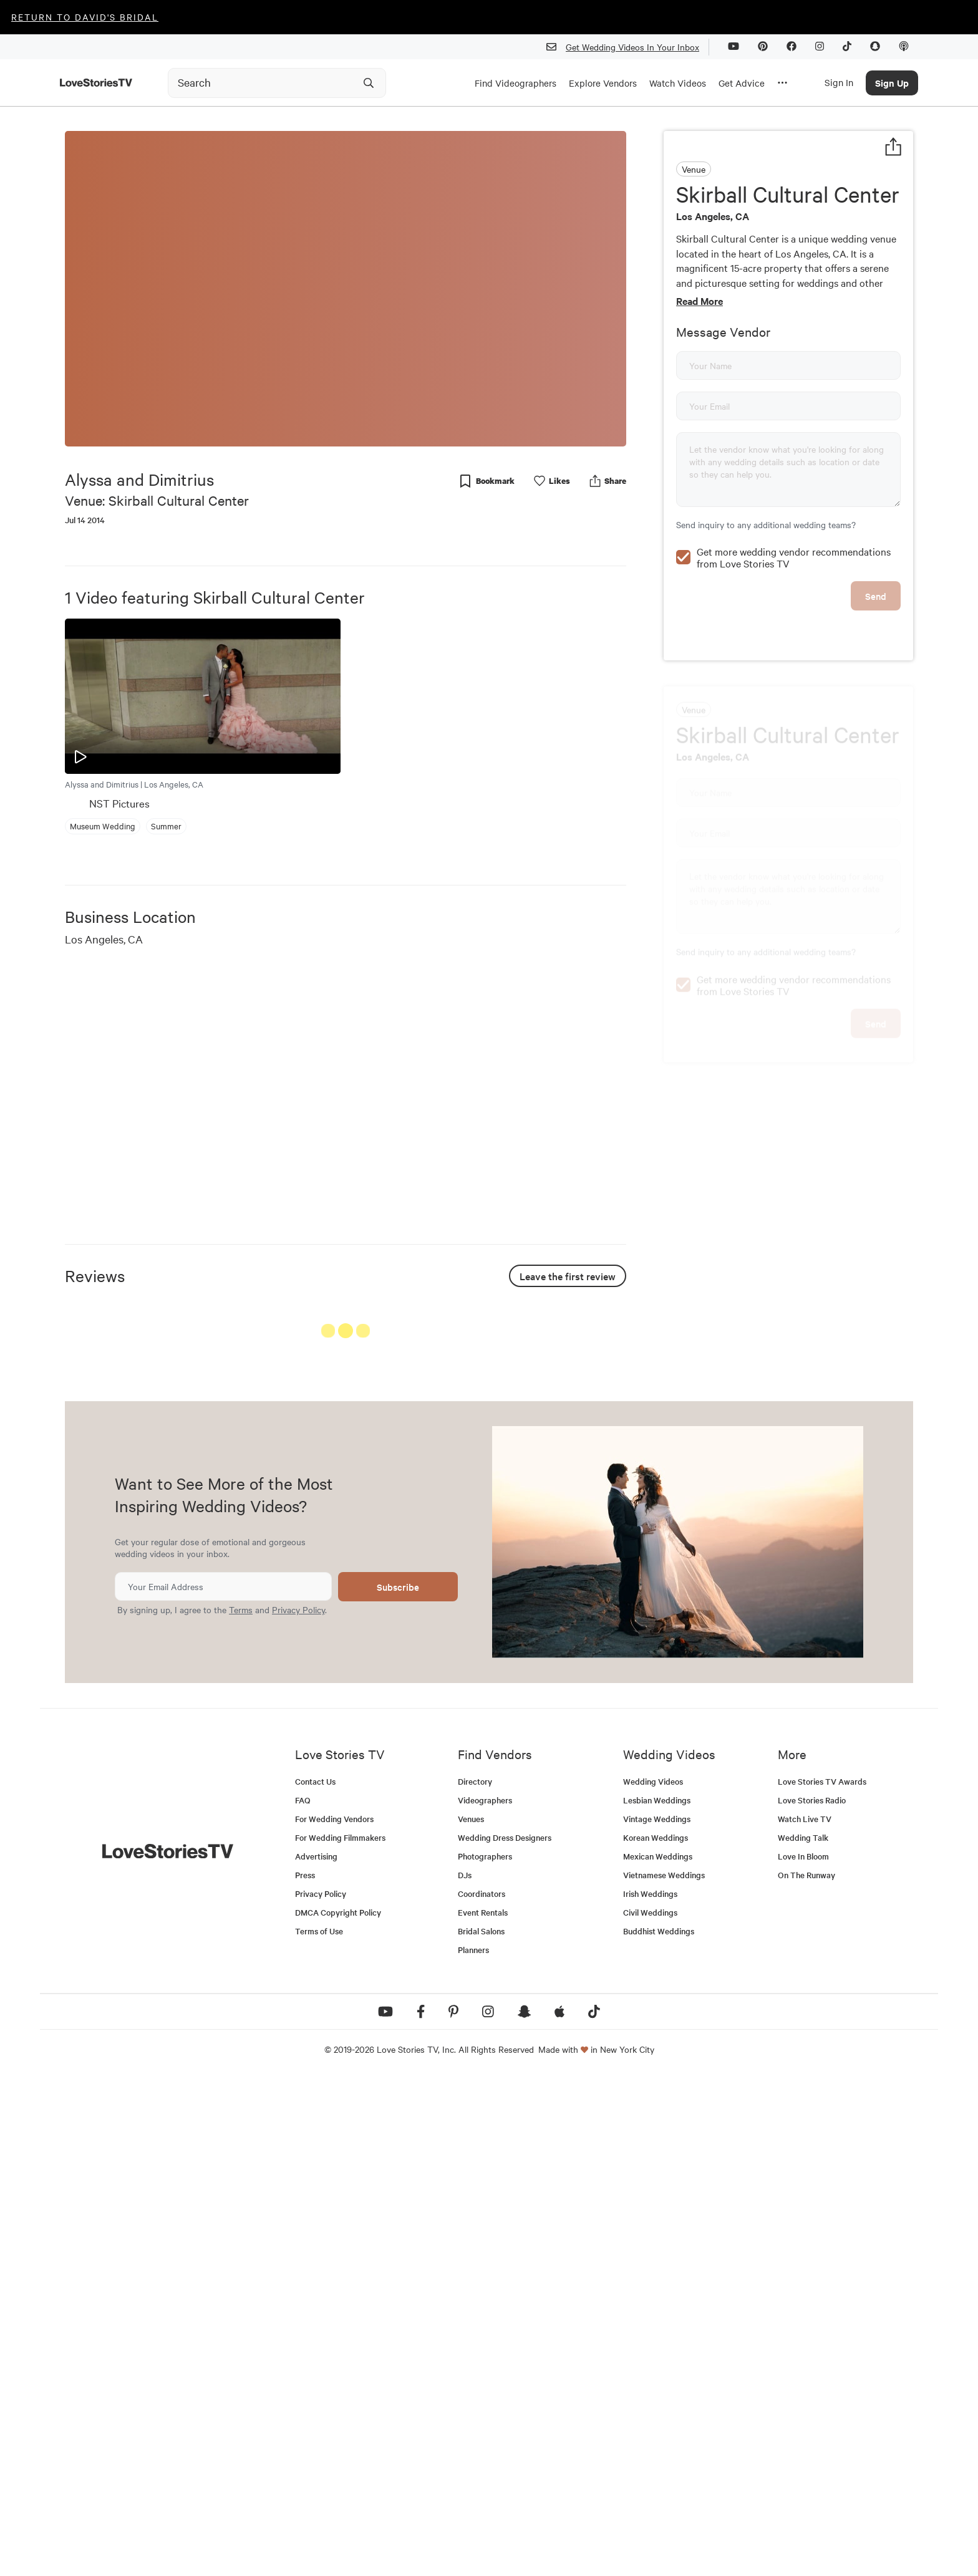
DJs (465, 2373)
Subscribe (398, 2084)
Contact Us (315, 2279)
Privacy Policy (298, 2107)
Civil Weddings (650, 2410)
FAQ (303, 2298)
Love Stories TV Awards (822, 2279)
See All (579, 1333)
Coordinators (481, 2392)
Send (875, 680)
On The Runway (806, 2373)
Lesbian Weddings (656, 2298)
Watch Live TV (804, 2317)
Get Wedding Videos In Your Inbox (627, 47)
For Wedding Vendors (334, 2317)
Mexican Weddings (657, 2354)
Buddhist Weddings (658, 2429)
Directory (475, 2279)
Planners (473, 2448)
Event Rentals (483, 2410)
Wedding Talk (803, 2336)
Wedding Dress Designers (504, 2336)
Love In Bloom (803, 2354)
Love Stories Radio (812, 2298)
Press (305, 2373)
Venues (471, 2317)
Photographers (485, 2354)
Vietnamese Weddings (664, 2373)
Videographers (485, 2298)
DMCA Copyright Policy (338, 2410)
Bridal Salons (481, 2429)
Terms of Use (319, 2429)
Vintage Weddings (656, 2317)
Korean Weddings (655, 2336)
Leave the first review (568, 1276)
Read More (699, 300)
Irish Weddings (650, 2392)
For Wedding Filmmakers (340, 2336)
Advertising (316, 2354)
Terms (241, 2107)
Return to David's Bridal (84, 17)
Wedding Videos (653, 2279)
